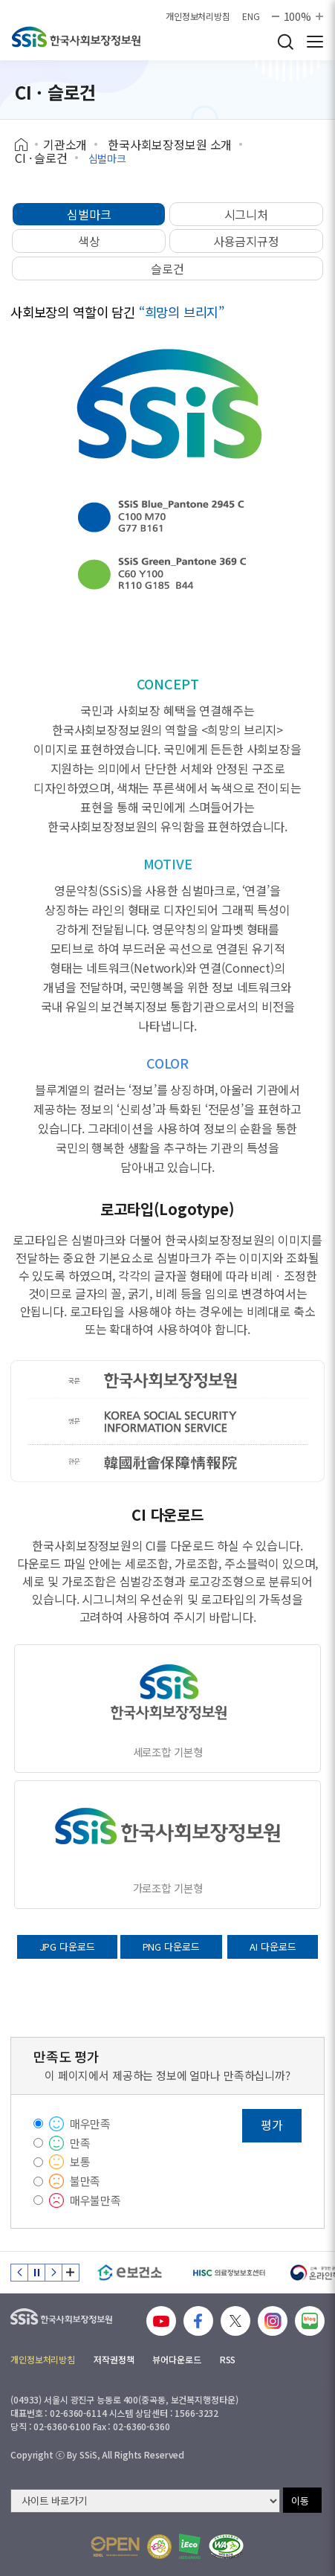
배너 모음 (70, 2273)
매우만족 (90, 2123)
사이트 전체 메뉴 (315, 41)
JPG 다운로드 (67, 1946)
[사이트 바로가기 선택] (145, 2501)
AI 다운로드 (273, 1946)
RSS (228, 2359)
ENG (251, 16)
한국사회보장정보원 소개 (170, 144)
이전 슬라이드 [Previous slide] (19, 2273)
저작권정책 (114, 2359)
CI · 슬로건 (41, 158)
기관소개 (65, 144)
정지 (36, 2273)
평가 (272, 2125)
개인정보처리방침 (198, 16)
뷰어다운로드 (176, 2359)
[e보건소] (129, 2272)
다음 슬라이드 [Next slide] (53, 2273)
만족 (80, 2143)
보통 (80, 2161)
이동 (300, 2500)
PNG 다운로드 (171, 1946)
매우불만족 (95, 2200)
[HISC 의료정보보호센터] (228, 2272)
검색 (285, 41)
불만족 (85, 2181)
